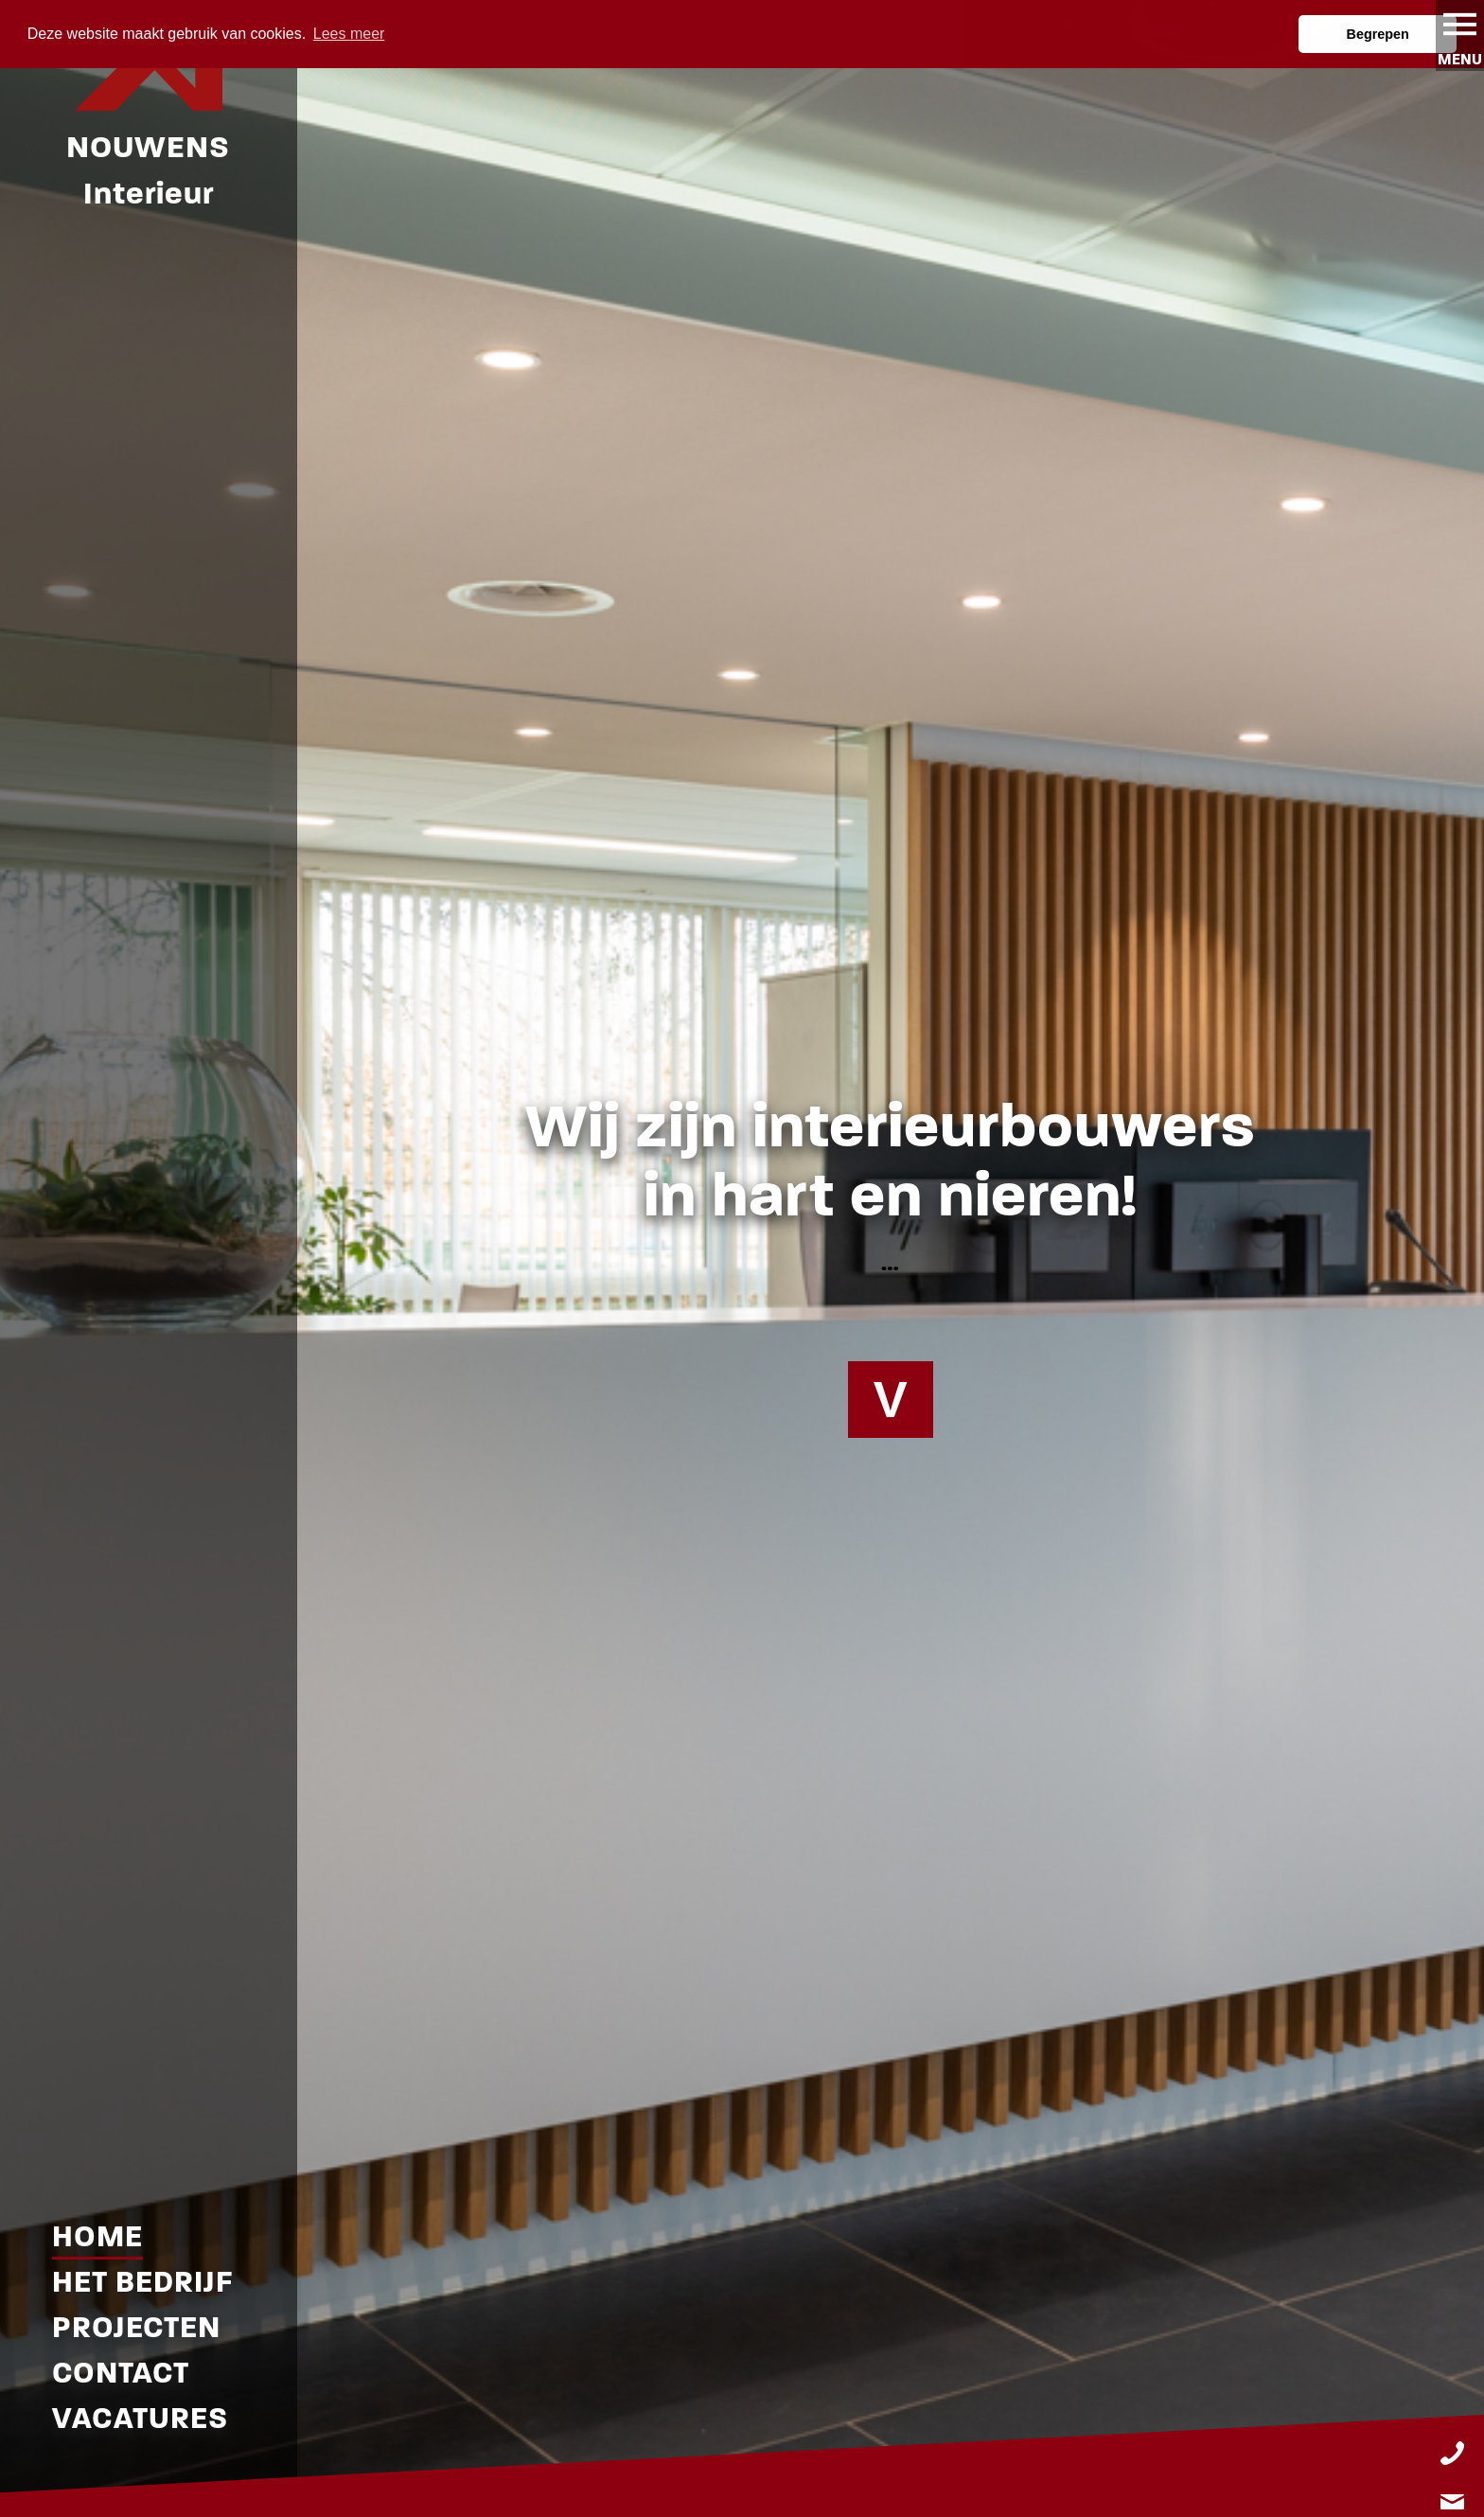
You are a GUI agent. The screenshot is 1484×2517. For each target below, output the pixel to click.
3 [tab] (770, 2500)
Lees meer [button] (349, 34)
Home (97, 2236)
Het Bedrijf (142, 2281)
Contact (120, 2372)
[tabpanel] (742, 1258)
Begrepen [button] (1378, 34)
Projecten (136, 2327)
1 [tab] (713, 2500)
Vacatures (140, 2418)
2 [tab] (742, 2500)
